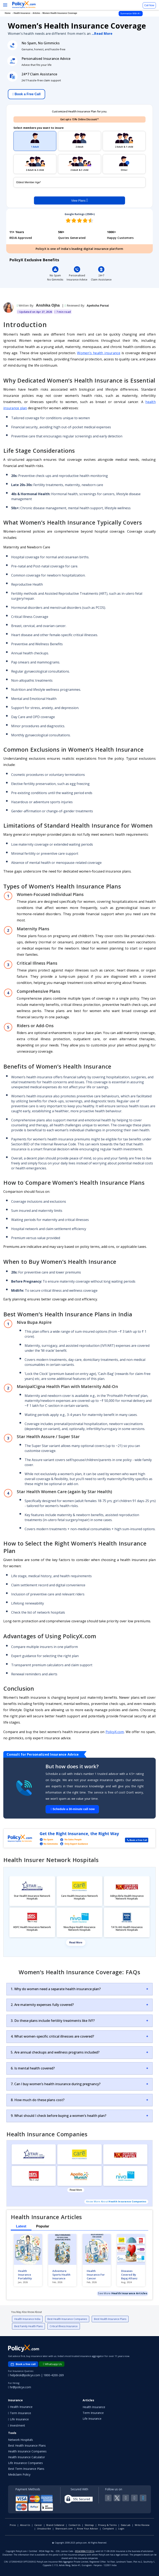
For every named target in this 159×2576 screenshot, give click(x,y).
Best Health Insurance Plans (110, 2319)
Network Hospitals (20, 2440)
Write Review (142, 2525)
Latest (21, 2226)
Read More (75, 1942)
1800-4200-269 (53, 2375)
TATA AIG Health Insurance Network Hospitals (127, 1928)
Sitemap (89, 2525)
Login (121, 2528)
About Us (25, 2525)
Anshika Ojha (48, 305)
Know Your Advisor (87, 2528)
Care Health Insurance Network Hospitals (79, 1897)
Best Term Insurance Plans (26, 2469)
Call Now (149, 5)
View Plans (79, 200)
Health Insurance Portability (25, 2274)
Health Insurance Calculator (26, 2457)
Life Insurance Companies (25, 2463)
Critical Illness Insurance (64, 2326)
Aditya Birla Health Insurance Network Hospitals (127, 1897)
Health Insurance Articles (129, 2293)
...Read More (102, 33)
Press (13, 2525)
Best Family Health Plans (28, 2326)
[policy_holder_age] (79, 182)
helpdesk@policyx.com (24, 2375)
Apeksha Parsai (98, 305)
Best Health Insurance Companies (67, 2319)
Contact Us (74, 2525)
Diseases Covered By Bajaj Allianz (129, 2274)
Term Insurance (93, 2413)
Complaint (108, 2528)
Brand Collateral (55, 2525)
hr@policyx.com (19, 2387)
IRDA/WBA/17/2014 (84, 2551)
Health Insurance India (27, 2319)
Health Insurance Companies (127, 2201)
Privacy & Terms (107, 2525)
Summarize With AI (130, 13)
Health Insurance (94, 2407)
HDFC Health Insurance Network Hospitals (32, 1928)
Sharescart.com (64, 2528)
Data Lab (125, 2525)
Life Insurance (92, 2419)
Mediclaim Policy (19, 2474)
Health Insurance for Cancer (96, 2274)
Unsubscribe (44, 2528)
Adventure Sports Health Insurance (61, 2274)
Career (38, 2525)
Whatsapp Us (52, 2364)
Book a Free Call (26, 94)
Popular (42, 2226)
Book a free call (23, 2364)
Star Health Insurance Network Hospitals (32, 1897)
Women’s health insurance (98, 353)
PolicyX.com (115, 1732)
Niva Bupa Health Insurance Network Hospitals (79, 1928)
